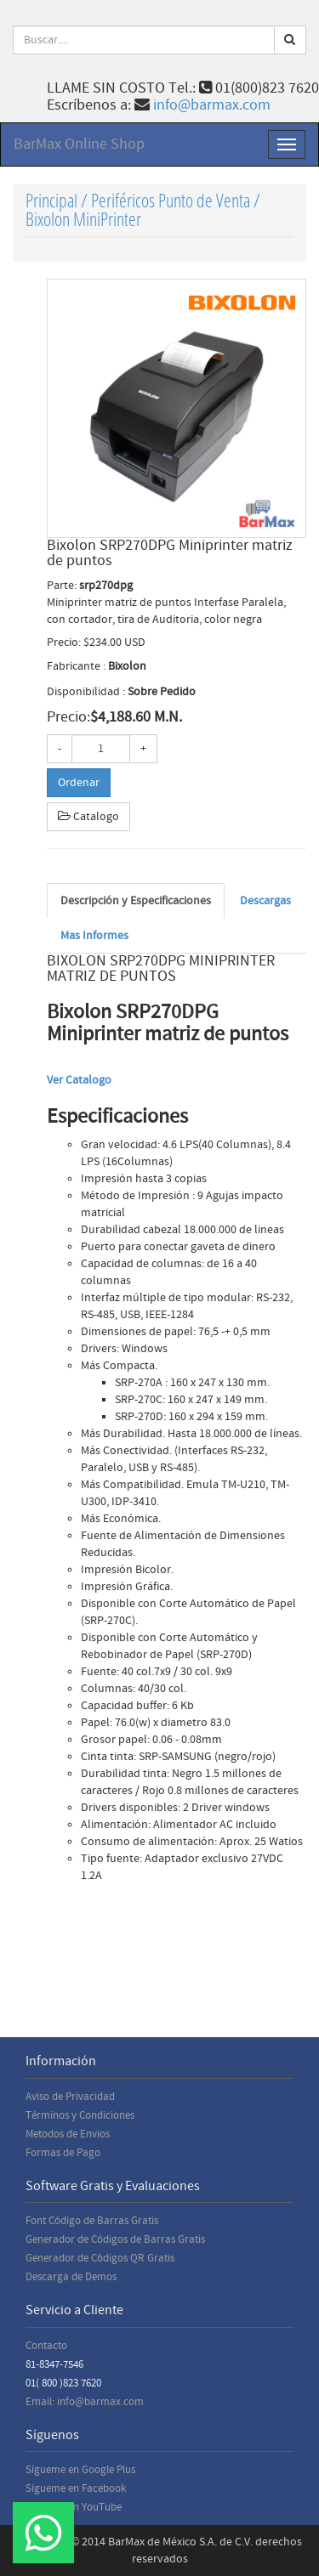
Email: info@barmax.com (85, 2402)
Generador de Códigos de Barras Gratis (115, 2239)
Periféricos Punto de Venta (170, 200)
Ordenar (79, 782)
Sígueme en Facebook (76, 2488)
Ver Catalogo (79, 1080)
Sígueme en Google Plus (80, 2470)
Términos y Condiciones (80, 2115)
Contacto (46, 2345)
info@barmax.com (212, 105)
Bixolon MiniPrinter (83, 219)
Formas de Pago (63, 2153)
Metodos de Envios (68, 2134)
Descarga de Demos (71, 2277)
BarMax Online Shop (79, 144)
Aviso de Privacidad (70, 2096)
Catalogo (88, 816)
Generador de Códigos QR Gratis (100, 2258)
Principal (51, 200)
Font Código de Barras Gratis (92, 2221)
